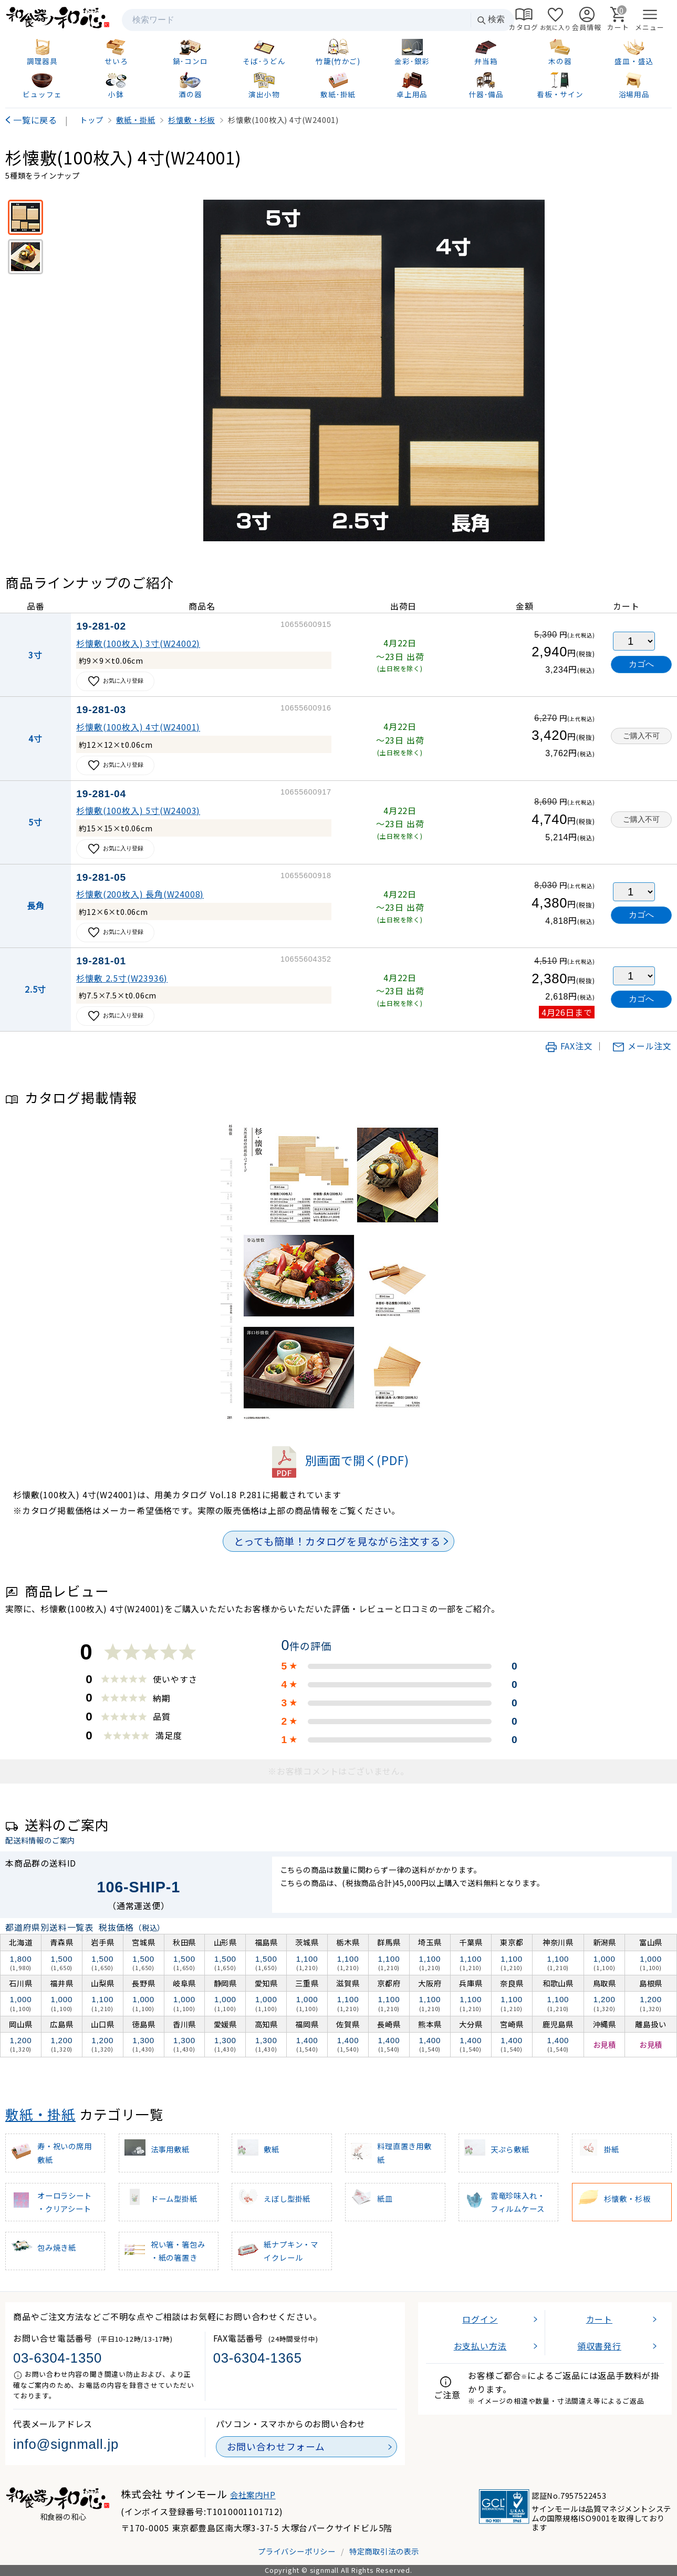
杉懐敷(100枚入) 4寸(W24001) (138, 726)
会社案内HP (253, 2494)
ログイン (479, 2319)
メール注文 (642, 1045)
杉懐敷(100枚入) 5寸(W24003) (138, 810)
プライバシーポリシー (297, 2551)
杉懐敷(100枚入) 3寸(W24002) (138, 643)
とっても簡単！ (337, 1541)
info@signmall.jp (66, 2444)
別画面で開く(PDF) (338, 1459)
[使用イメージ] (25, 256)
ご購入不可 (641, 735)
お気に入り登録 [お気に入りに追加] (115, 681)
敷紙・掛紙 (40, 2114)
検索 (490, 20)
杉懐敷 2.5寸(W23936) (122, 978)
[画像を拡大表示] (374, 370)
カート (599, 2319)
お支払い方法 (480, 2346)
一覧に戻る (35, 120)
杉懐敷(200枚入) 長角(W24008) (140, 894)
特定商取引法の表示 (384, 2551)
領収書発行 (599, 2346)
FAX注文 (569, 1045)
